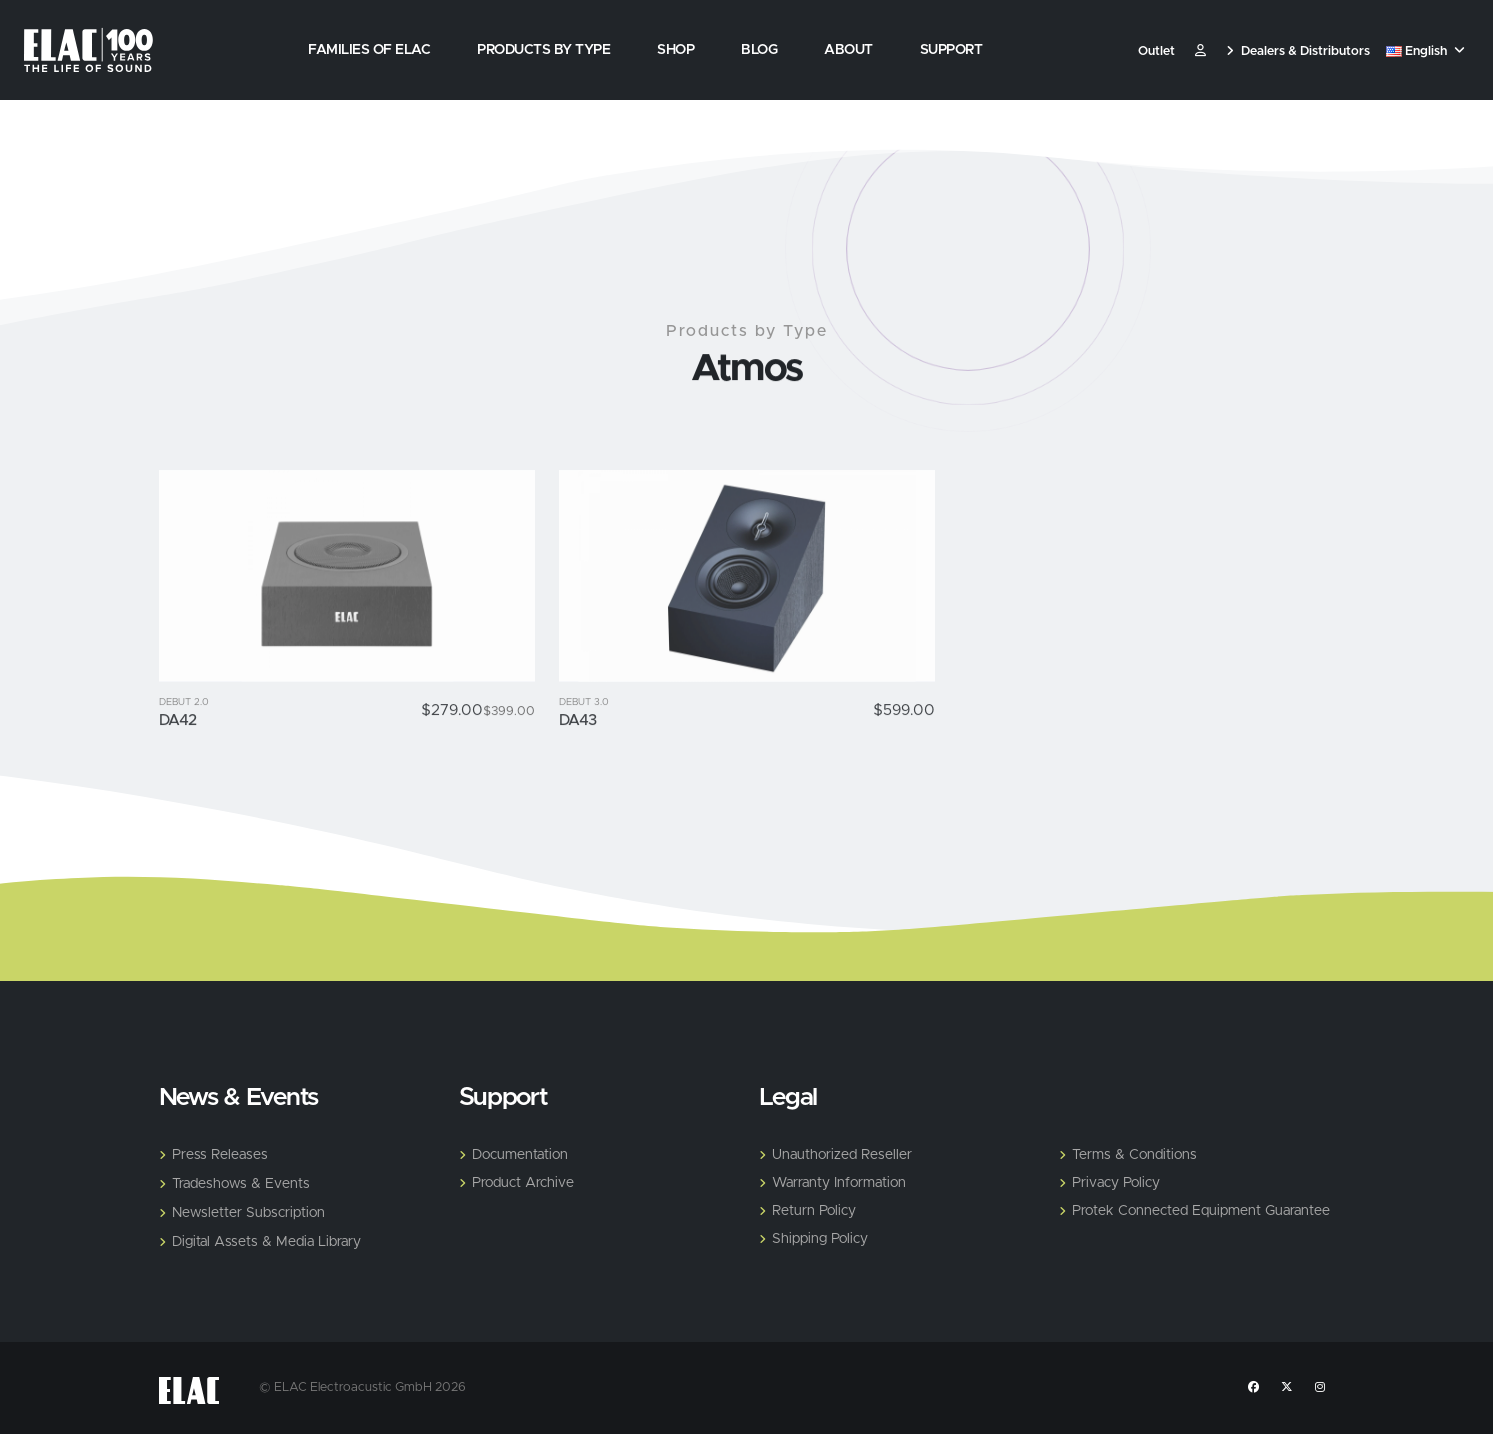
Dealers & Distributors (1298, 51)
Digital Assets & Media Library (266, 1242)
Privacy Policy (1116, 1183)
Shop (675, 50)
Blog (759, 50)
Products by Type (543, 50)
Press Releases (220, 1155)
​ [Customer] (1200, 51)
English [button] (1425, 51)
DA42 (178, 761)
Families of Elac (369, 50)
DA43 (578, 761)
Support (951, 50)
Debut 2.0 (184, 743)
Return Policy (814, 1211)
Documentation (520, 1155)
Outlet (1156, 51)
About (848, 50)
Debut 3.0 (584, 743)
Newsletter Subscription (248, 1213)
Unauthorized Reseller (842, 1155)
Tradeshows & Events (241, 1184)
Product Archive (523, 1183)
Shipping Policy (820, 1239)
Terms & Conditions (1134, 1155)
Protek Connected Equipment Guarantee (1201, 1211)
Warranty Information (839, 1183)
